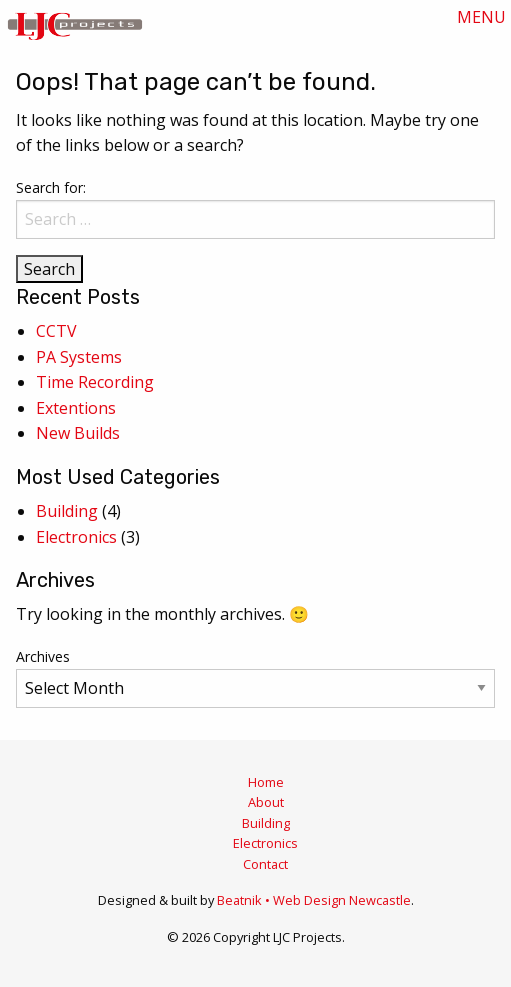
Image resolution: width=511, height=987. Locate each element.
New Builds (78, 433)
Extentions (76, 408)
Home (266, 782)
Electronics (76, 537)
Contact (265, 864)
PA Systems (79, 357)
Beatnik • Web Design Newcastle (314, 900)
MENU (481, 17)
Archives (43, 656)
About (266, 802)
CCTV (56, 331)
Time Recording (95, 382)
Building (67, 511)
